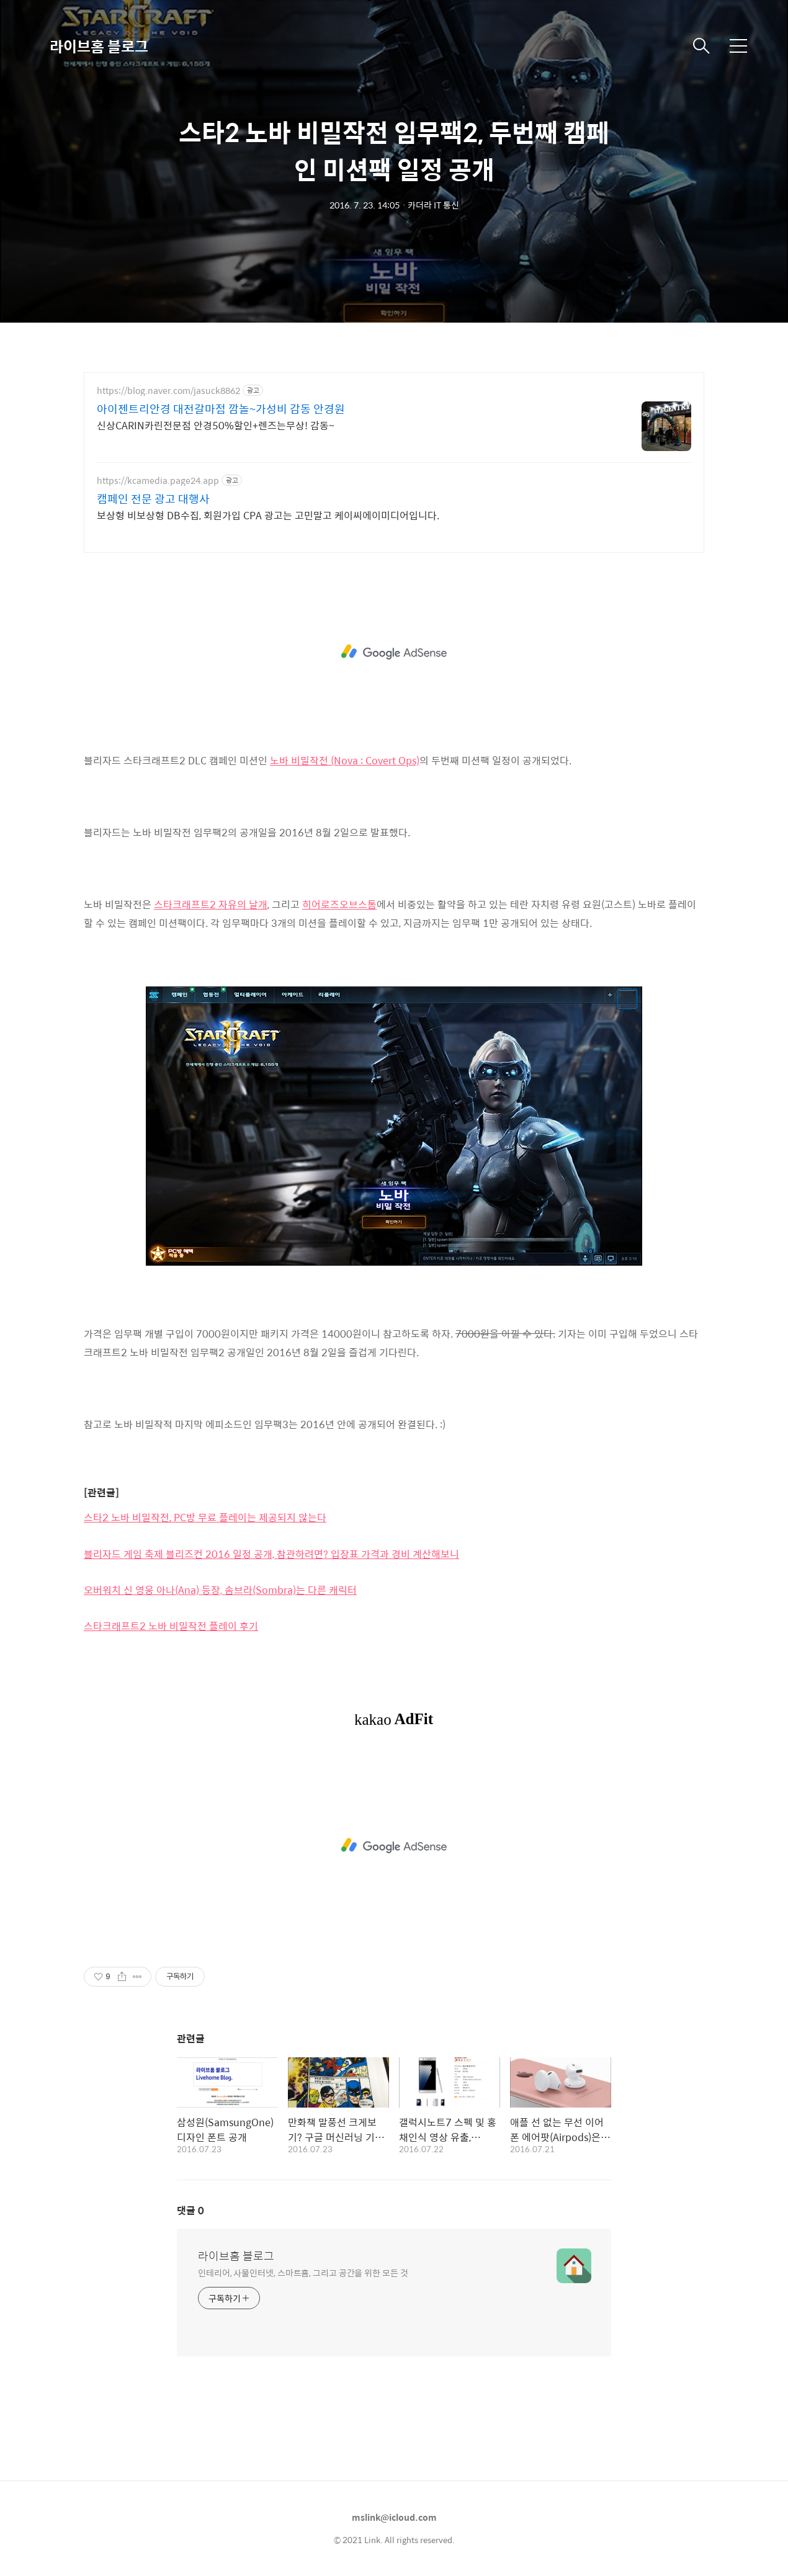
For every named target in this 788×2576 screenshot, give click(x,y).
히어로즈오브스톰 (339, 904)
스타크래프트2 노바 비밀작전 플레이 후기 (171, 1626)
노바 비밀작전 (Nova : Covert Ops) (344, 760)
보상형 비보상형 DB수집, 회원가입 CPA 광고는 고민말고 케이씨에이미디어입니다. (268, 515)
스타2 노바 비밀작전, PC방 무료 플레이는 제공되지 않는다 (205, 1517)
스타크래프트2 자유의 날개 (210, 904)
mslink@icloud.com (394, 2517)
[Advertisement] (394, 652)
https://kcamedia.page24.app (158, 480)
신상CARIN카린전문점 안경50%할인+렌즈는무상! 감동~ (215, 425)
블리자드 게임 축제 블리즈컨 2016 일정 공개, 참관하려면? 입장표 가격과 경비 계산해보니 (271, 1554)
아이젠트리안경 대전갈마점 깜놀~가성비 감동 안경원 (221, 408)
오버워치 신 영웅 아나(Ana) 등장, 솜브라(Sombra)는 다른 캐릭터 (220, 1590)
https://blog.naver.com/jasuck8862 (168, 390)
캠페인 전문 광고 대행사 (153, 498)
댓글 (190, 2210)
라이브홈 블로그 (99, 46)
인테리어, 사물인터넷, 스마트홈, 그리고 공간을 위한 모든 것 (303, 2272)
